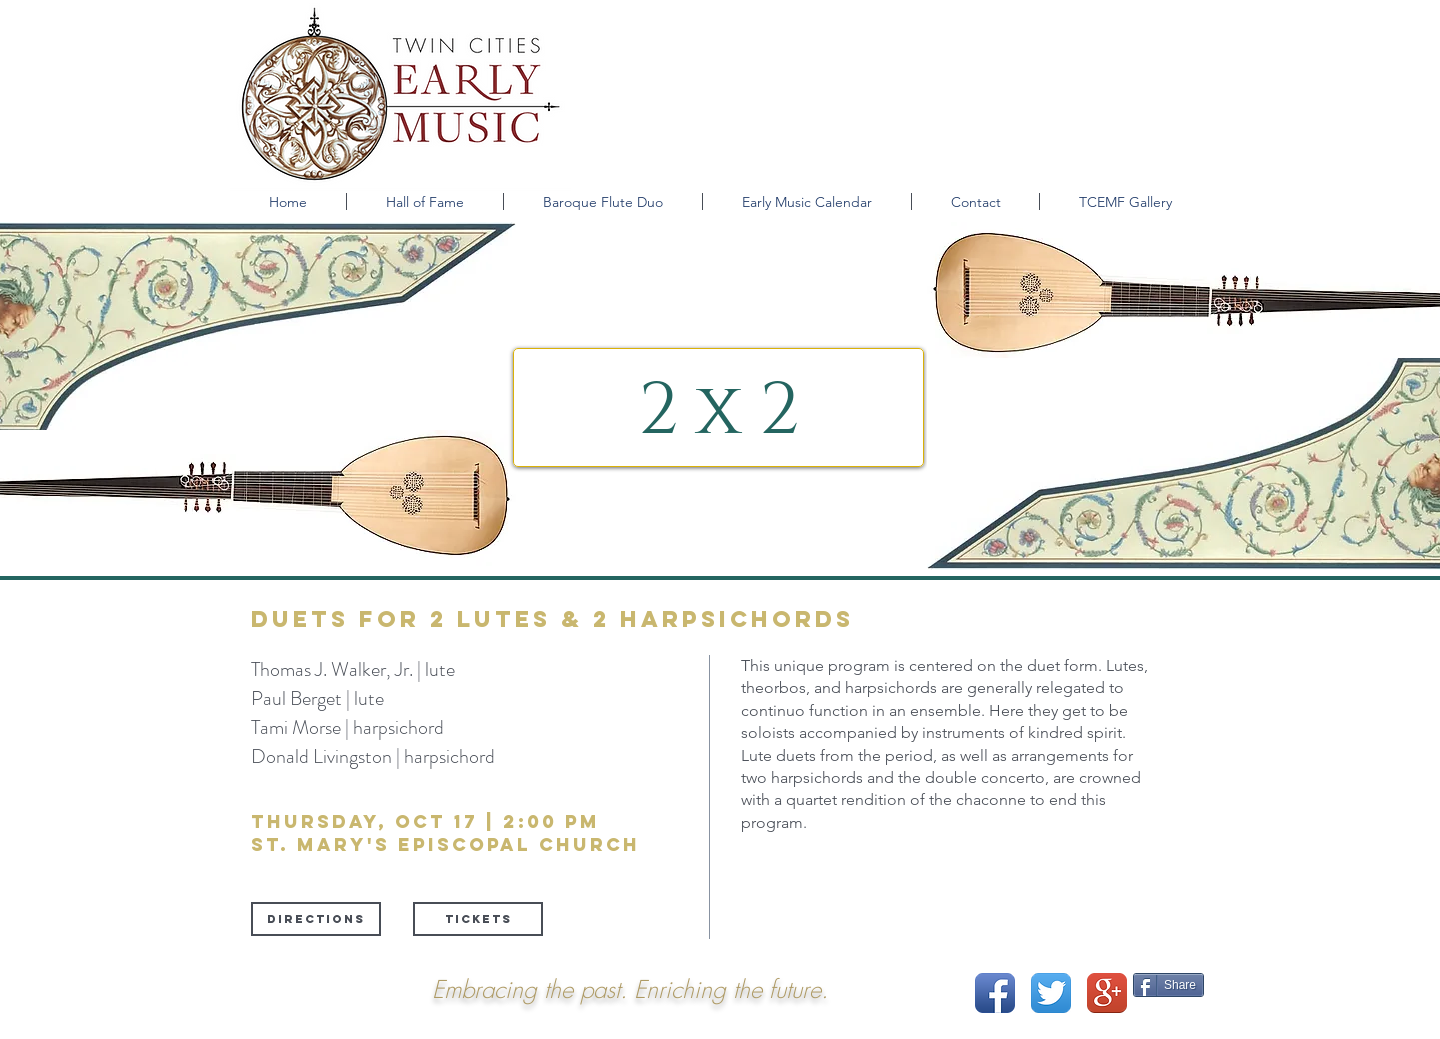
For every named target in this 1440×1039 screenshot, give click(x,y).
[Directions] (316, 919)
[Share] (1168, 985)
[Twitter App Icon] (1051, 993)
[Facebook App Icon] (995, 993)
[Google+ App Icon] (1107, 993)
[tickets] (478, 919)
